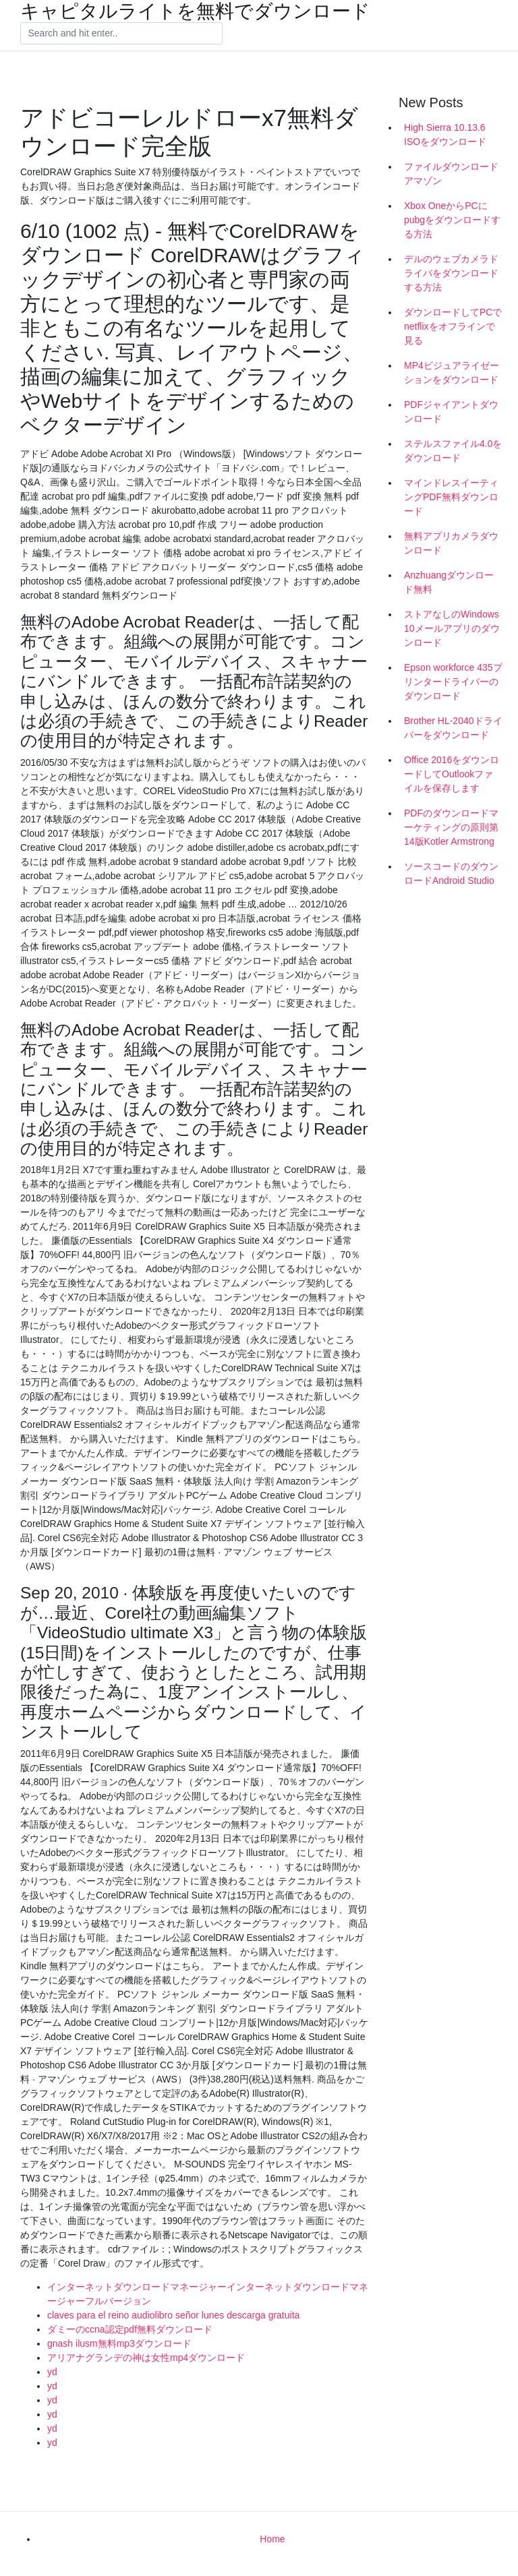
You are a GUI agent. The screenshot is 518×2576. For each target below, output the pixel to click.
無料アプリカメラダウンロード (451, 543)
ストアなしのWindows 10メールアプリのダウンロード (452, 628)
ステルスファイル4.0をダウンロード (453, 450)
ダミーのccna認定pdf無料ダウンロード (129, 2329)
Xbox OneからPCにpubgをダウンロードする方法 (452, 219)
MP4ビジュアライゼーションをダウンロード (451, 372)
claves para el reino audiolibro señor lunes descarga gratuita (173, 2315)
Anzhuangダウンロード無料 (449, 582)
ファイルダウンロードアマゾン (451, 173)
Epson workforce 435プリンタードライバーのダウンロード (453, 681)
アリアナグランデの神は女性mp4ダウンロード (146, 2357)
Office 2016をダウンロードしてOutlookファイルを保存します (451, 773)
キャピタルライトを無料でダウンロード (195, 11)
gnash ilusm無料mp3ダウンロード (119, 2343)
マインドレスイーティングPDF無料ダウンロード (451, 496)
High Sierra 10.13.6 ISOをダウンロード (445, 134)
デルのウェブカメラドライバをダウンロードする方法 (451, 273)
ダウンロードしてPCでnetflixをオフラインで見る (453, 326)
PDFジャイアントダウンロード (451, 411)
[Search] (121, 33)
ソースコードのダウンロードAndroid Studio (451, 873)
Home (272, 2539)
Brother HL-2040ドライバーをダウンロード (453, 727)
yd (52, 2371)
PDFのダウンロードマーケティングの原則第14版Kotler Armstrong (451, 827)
